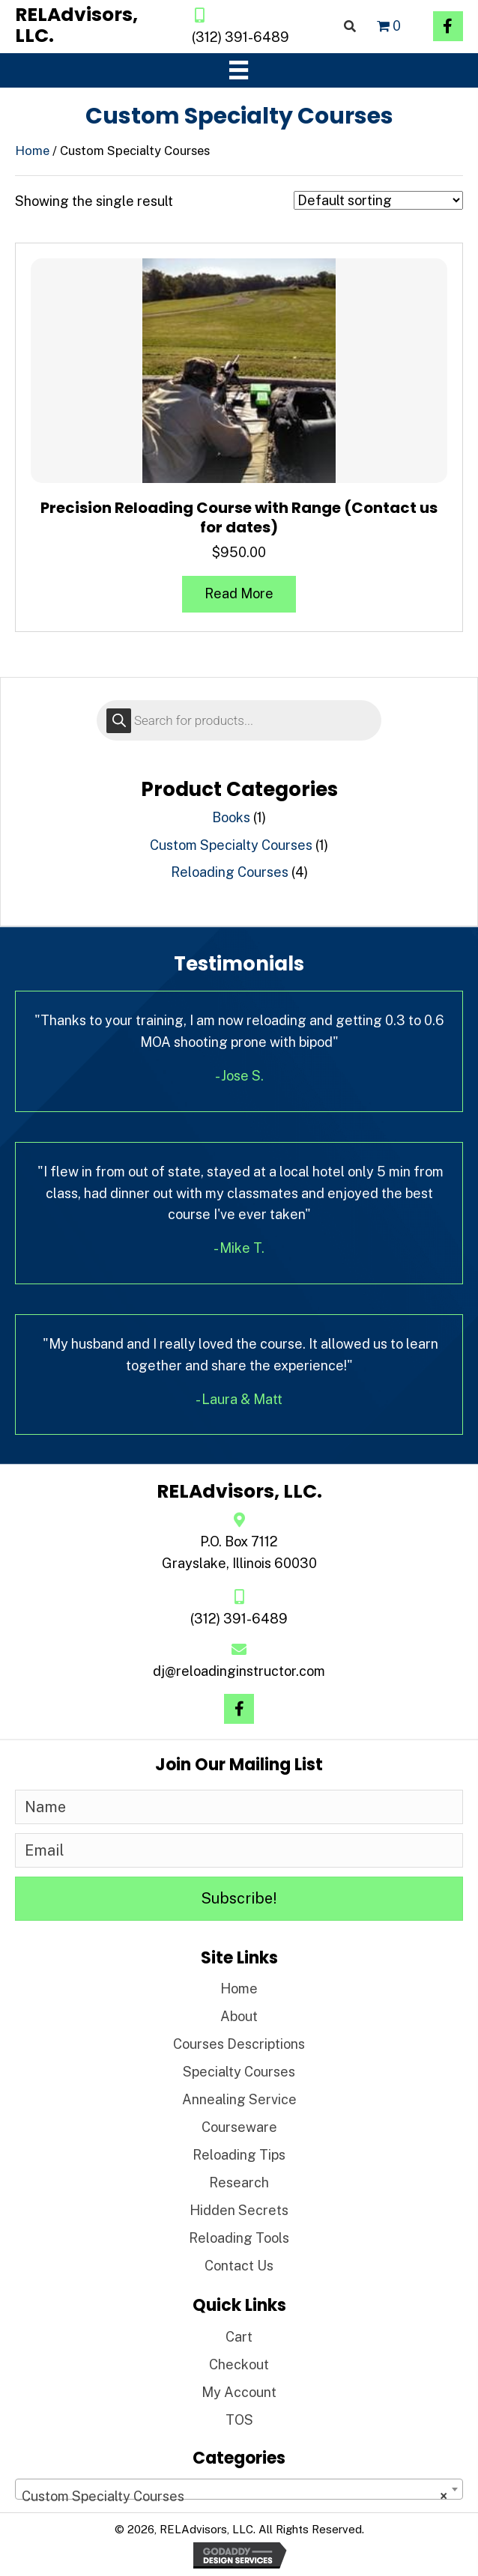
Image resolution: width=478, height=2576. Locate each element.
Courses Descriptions (239, 2044)
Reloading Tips (239, 2155)
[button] (448, 26)
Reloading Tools (239, 2238)
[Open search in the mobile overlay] (239, 720)
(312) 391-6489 (240, 37)
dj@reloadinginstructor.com (239, 1671)
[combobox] (239, 2489)
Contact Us (239, 2265)
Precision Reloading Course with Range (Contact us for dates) (239, 517)
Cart (239, 2337)
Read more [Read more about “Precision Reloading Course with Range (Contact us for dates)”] (239, 593)
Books (231, 817)
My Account (239, 2392)
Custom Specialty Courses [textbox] (234, 2496)
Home (32, 150)
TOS (239, 2420)
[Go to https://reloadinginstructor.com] (88, 25)
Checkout (239, 2364)
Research (239, 2182)
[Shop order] (378, 200)
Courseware (239, 2127)
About (239, 2016)
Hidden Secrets (239, 2210)
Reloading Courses (229, 872)
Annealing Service (239, 2099)
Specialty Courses (239, 2072)
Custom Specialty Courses (231, 845)
